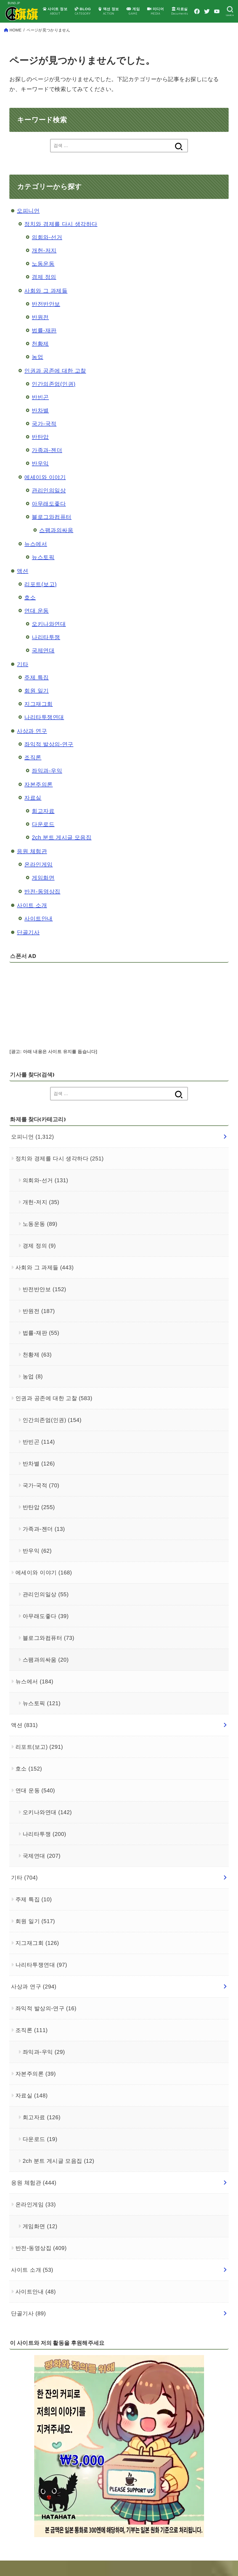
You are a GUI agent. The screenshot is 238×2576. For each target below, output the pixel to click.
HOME (16, 45)
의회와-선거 (47, 253)
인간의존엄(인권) (53, 399)
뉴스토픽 (43, 573)
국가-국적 (44, 439)
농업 (37, 372)
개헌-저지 (44, 266)
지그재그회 (38, 719)
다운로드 (43, 840)
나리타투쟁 (46, 653)
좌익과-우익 (47, 786)
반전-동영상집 (42, 907)
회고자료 (43, 826)
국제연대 (43, 666)
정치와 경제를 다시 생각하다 (60, 239)
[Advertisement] (145, 1030)
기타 (22, 680)
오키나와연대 (49, 639)
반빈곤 (40, 413)
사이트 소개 (32, 921)
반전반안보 (46, 319)
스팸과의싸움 (56, 546)
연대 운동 (36, 626)
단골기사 (28, 948)
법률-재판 (44, 346)
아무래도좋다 (49, 519)
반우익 (40, 479)
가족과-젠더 (47, 466)
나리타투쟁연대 (44, 733)
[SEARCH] (13, 30)
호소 (30, 613)
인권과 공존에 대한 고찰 (55, 386)
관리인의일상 (49, 506)
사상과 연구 (32, 746)
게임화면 (43, 893)
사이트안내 (38, 934)
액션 (22, 586)
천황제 (40, 359)
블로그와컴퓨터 (52, 532)
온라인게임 (38, 880)
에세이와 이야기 (45, 493)
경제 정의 (44, 292)
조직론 (32, 773)
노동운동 (43, 279)
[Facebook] (212, 11)
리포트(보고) (40, 600)
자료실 (32, 813)
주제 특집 (36, 693)
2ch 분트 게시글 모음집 (61, 853)
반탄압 (40, 452)
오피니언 (28, 226)
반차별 (40, 426)
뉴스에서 (35, 559)
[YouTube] (233, 11)
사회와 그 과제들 (45, 306)
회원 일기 (36, 706)
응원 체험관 (32, 867)
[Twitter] (223, 11)
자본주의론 (38, 800)
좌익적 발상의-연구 (48, 760)
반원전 (40, 333)
